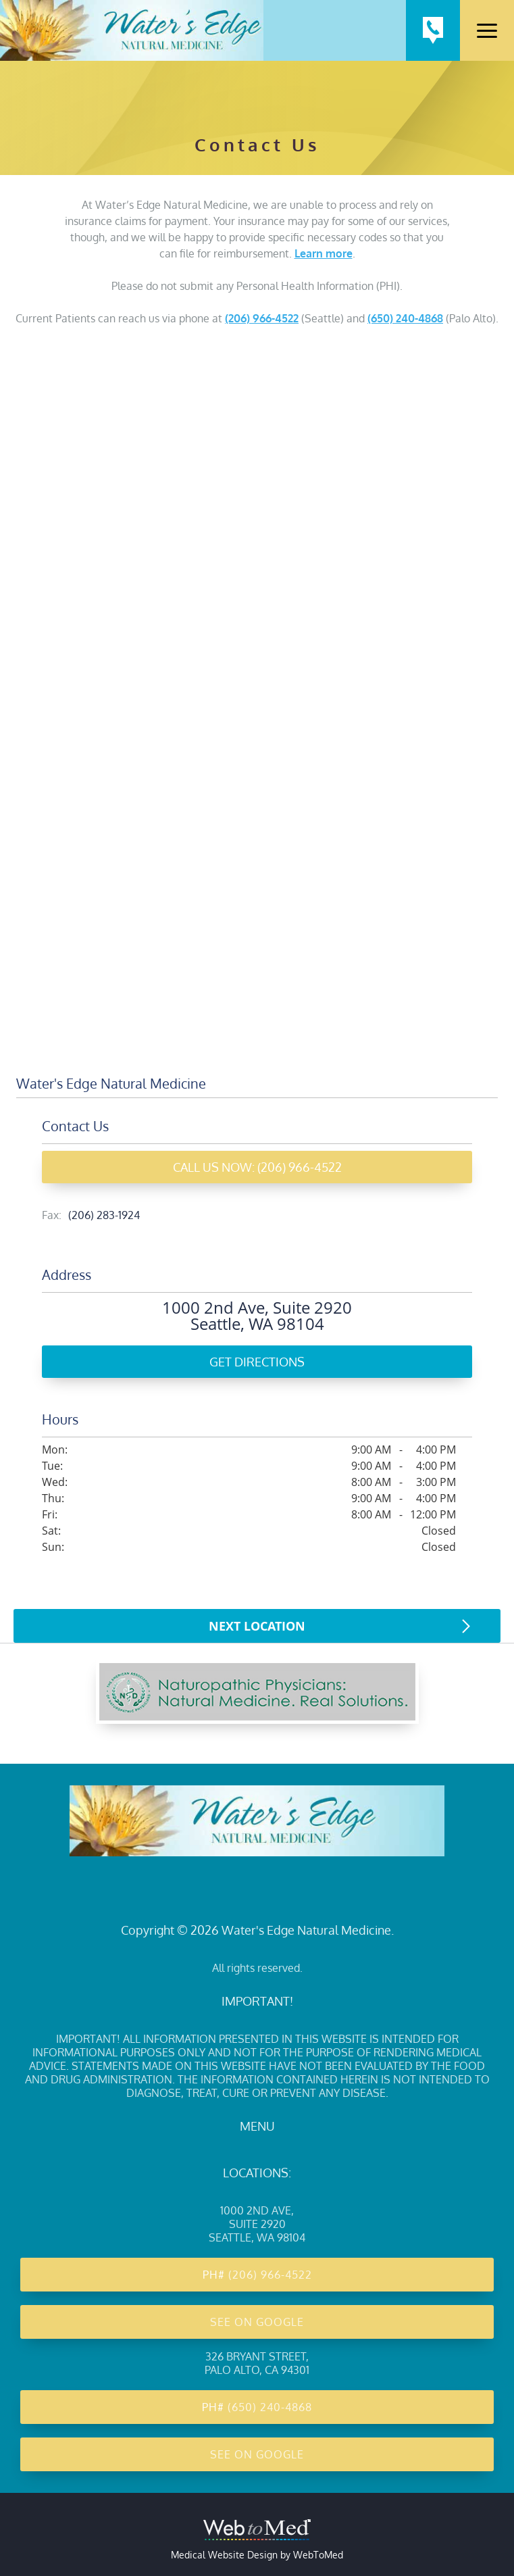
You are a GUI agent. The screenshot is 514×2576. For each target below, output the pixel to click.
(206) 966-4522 (262, 318)
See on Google (257, 2322)
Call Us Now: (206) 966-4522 (257, 1167)
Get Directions (257, 1361)
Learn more (323, 253)
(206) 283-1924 (104, 1215)
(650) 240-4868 (405, 318)
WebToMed (318, 2554)
